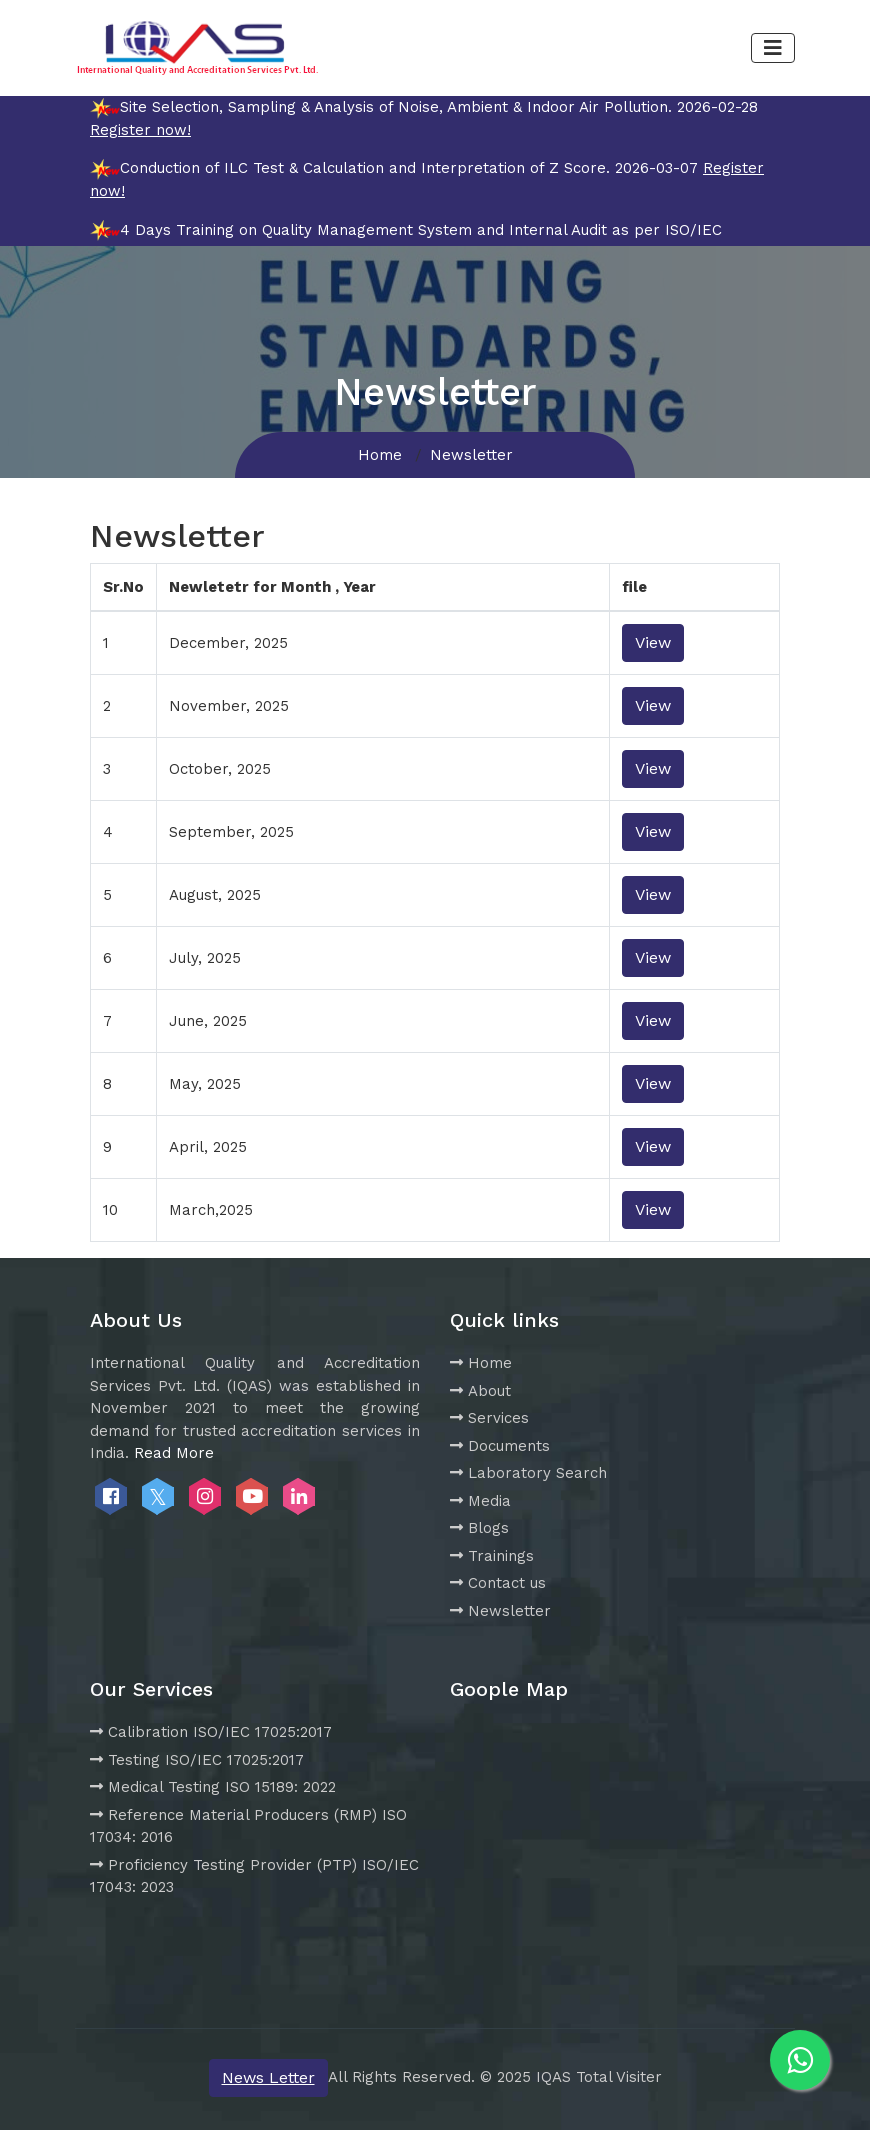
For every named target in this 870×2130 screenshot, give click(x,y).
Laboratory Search (528, 1473)
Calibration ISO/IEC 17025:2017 (211, 1732)
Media (480, 1501)
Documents (500, 1446)
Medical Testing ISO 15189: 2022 (213, 1787)
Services (489, 1418)
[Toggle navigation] (773, 48)
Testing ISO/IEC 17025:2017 (197, 1760)
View (653, 642)
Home (380, 455)
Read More (174, 1453)
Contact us (498, 1583)
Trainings (492, 1556)
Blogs (479, 1528)
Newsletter (500, 1611)
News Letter (268, 2077)
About (480, 1391)
